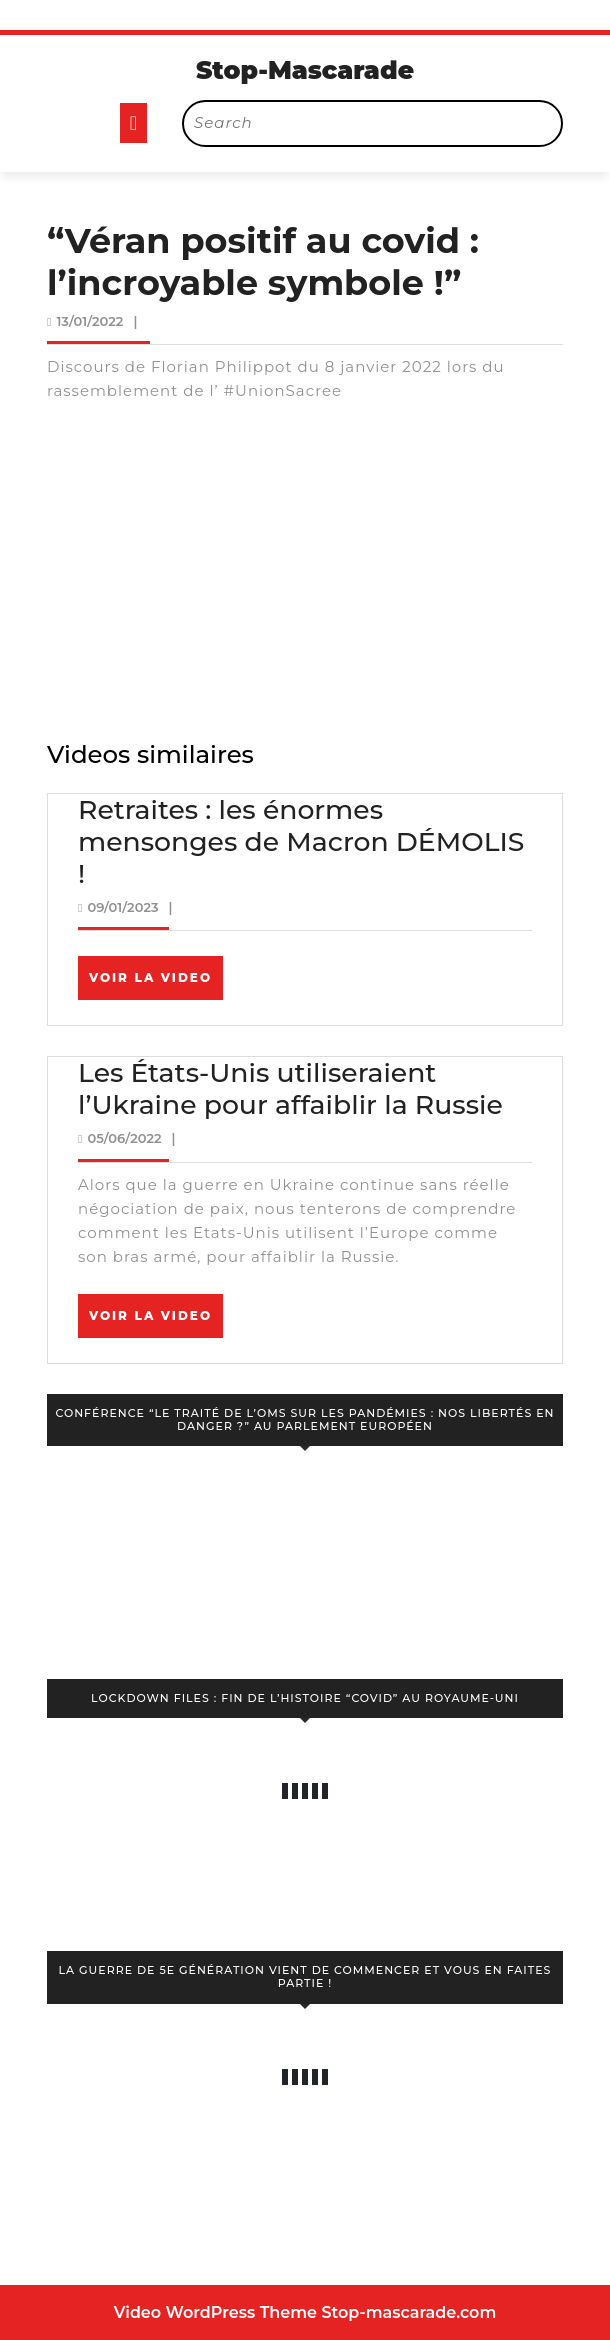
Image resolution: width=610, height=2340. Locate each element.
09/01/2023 (122, 907)
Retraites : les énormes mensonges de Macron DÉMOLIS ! (301, 841)
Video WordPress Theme (215, 2312)
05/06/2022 (124, 1138)
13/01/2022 (89, 321)
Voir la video (156, 984)
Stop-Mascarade (305, 70)
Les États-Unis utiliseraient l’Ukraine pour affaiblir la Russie (290, 1088)
